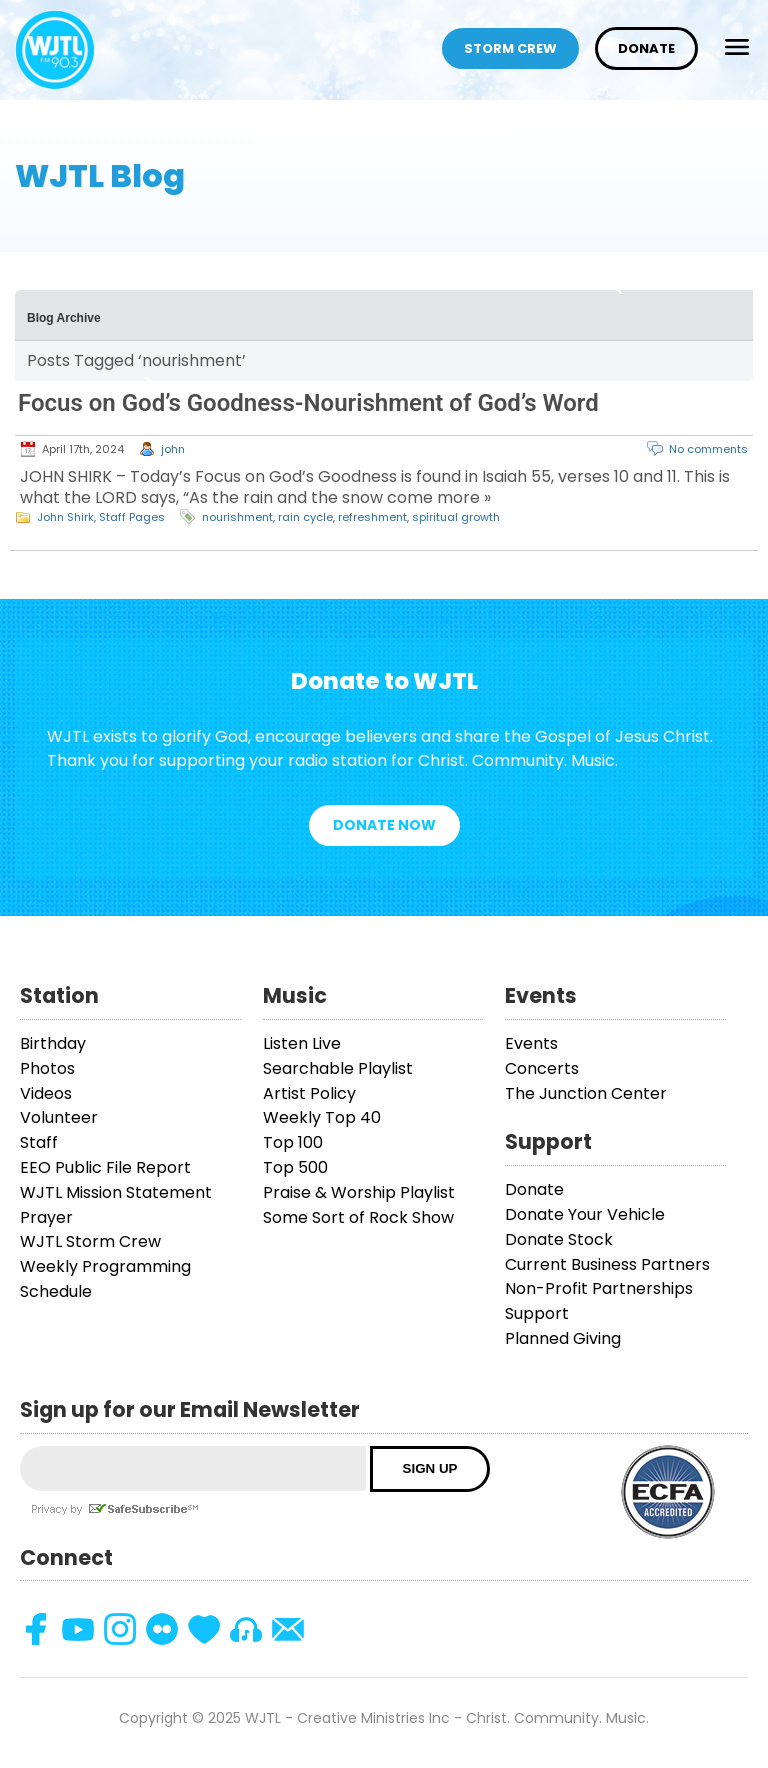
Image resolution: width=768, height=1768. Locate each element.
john (173, 449)
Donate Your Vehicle (585, 1214)
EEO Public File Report (105, 1167)
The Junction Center (586, 1093)
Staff (39, 1142)
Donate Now (384, 825)
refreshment (372, 517)
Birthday (53, 1043)
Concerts (542, 1068)
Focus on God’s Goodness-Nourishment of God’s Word (308, 403)
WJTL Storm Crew (90, 1241)
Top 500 (295, 1167)
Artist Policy (309, 1093)
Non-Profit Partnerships (599, 1288)
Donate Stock (559, 1239)
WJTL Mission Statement (116, 1192)
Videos (46, 1093)
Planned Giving (563, 1338)
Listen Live (302, 1043)
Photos (47, 1068)
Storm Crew (510, 48)
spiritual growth (456, 517)
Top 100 (293, 1142)
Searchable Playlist (338, 1068)
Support (537, 1313)
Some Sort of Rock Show (358, 1217)
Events (531, 1043)
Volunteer (59, 1117)
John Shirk (65, 517)
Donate (646, 48)
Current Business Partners (607, 1264)
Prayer (46, 1217)
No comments (708, 449)
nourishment (237, 517)
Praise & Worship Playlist (359, 1192)
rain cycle (305, 517)
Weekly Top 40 (322, 1117)
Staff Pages (132, 517)
